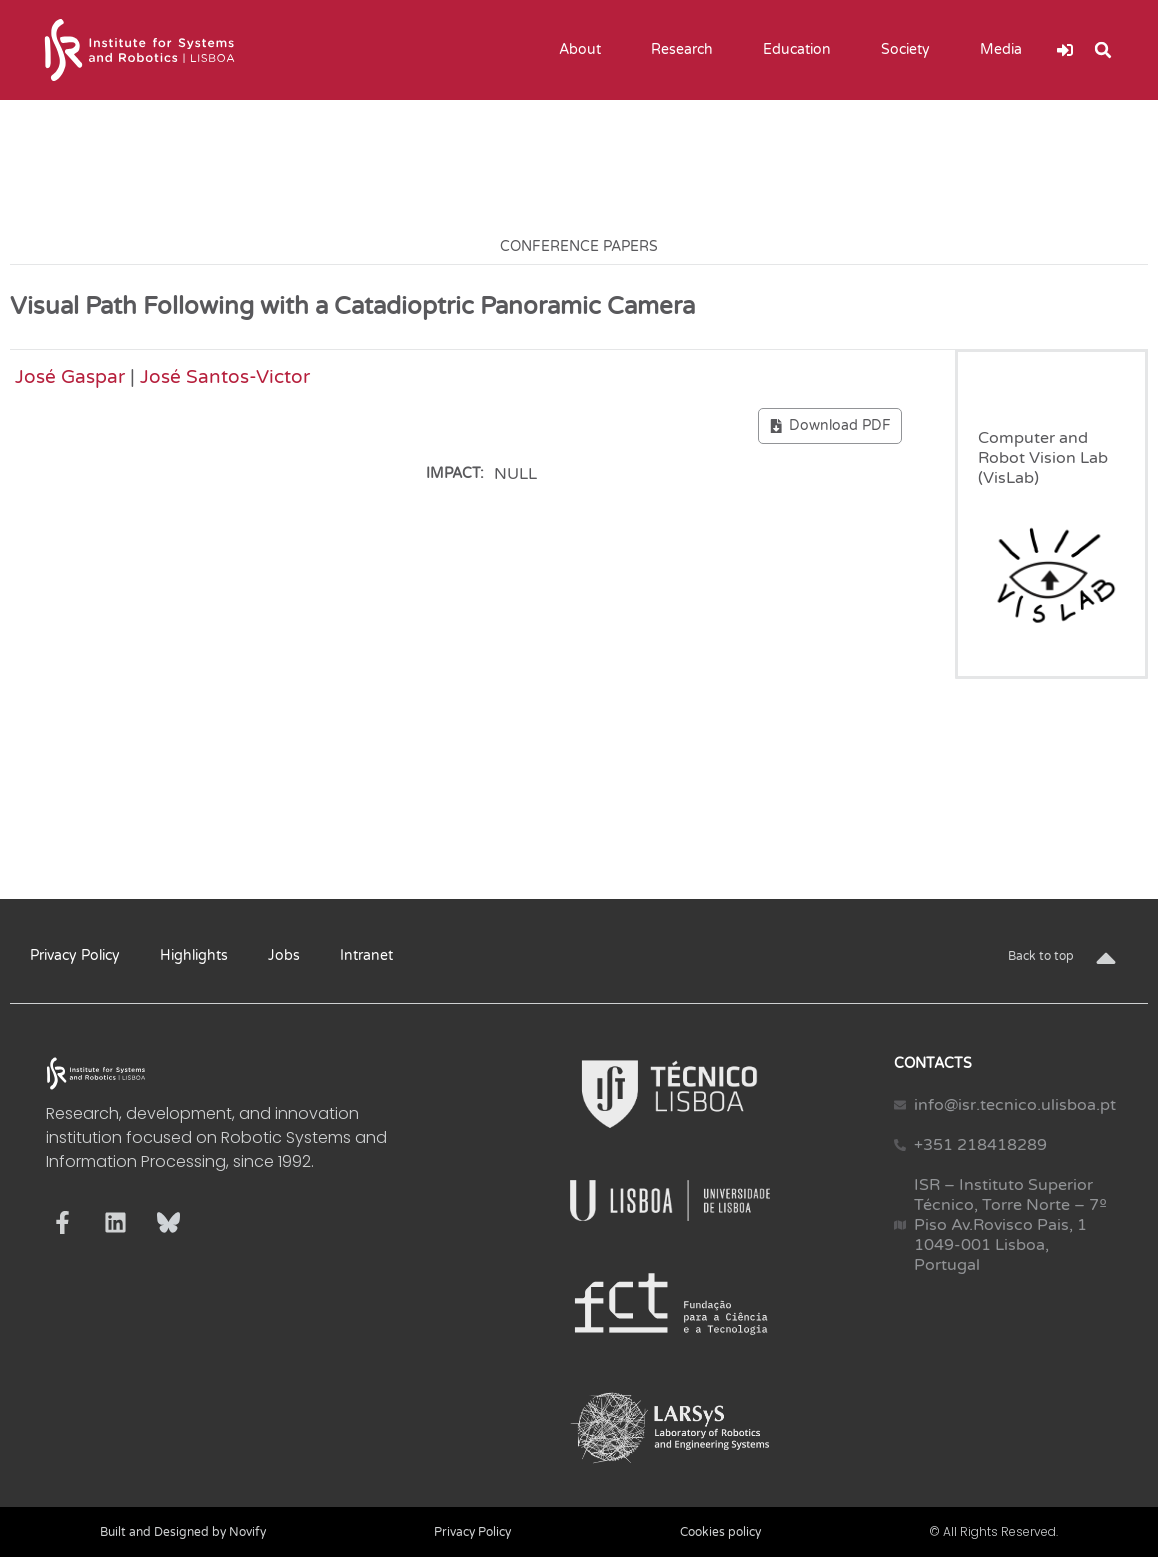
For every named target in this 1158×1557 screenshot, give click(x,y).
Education (802, 50)
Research (687, 50)
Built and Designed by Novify (183, 1532)
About (585, 50)
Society (910, 50)
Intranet (366, 955)
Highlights (194, 955)
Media (1006, 50)
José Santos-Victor (225, 376)
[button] (1103, 50)
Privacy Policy (75, 955)
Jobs (284, 955)
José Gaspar (70, 376)
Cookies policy (720, 1532)
